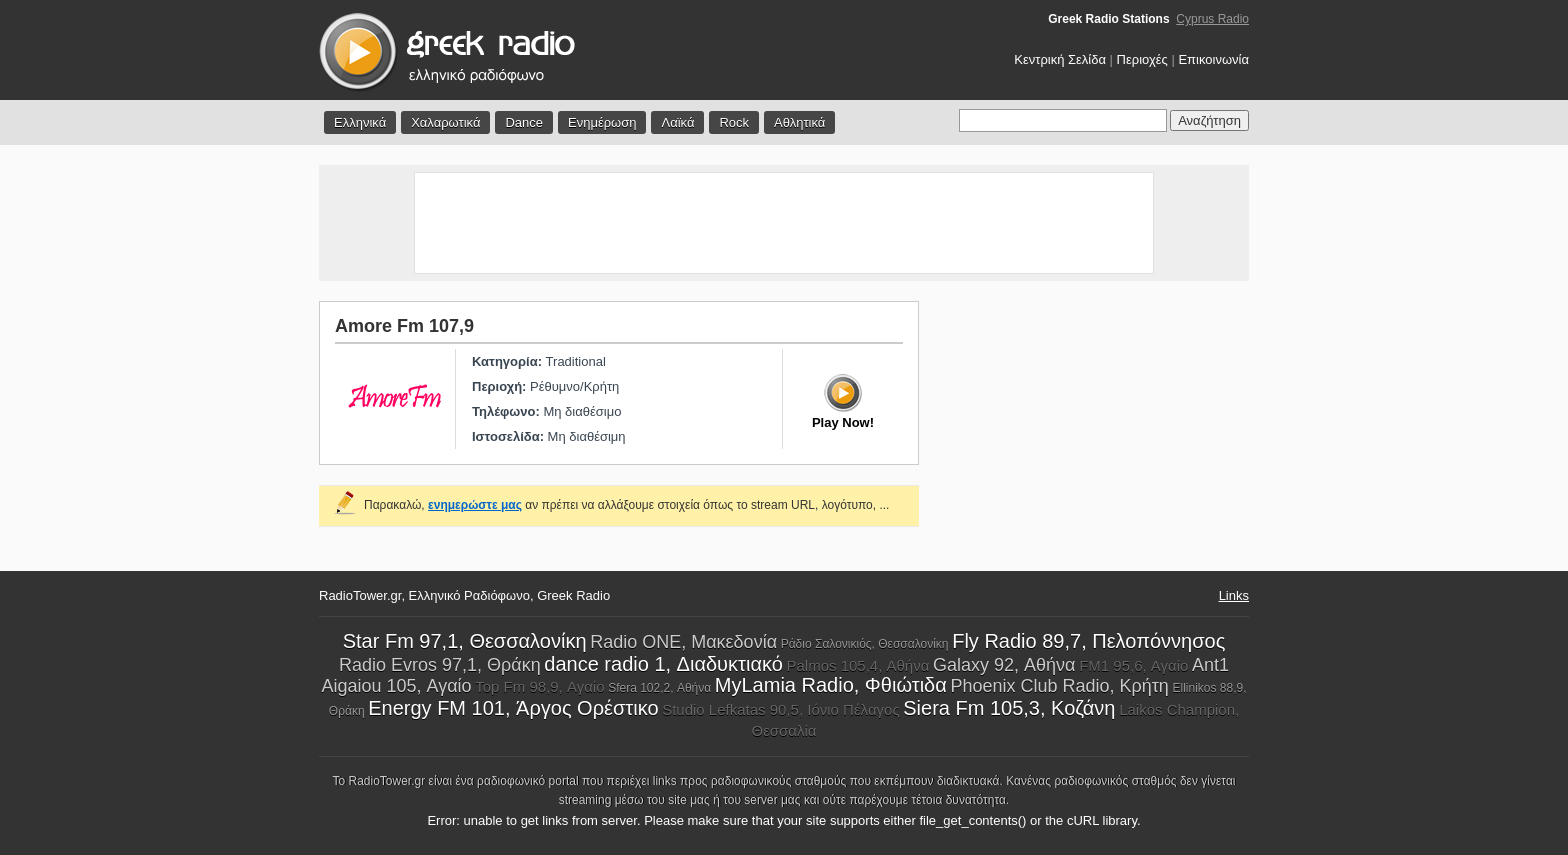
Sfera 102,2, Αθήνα (659, 688)
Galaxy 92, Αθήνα (1004, 665)
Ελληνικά (360, 122)
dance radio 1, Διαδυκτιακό (663, 664)
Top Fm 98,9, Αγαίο (539, 686)
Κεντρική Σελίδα (1060, 59)
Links (1234, 595)
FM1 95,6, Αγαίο (1133, 665)
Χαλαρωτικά (445, 122)
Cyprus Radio (1212, 19)
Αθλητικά (799, 122)
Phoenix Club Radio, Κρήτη (1059, 686)
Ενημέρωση (602, 122)
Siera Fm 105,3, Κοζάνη (1009, 708)
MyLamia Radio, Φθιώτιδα (831, 685)
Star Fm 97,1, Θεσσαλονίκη (465, 641)
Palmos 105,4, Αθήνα (857, 665)
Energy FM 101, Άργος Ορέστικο (513, 708)
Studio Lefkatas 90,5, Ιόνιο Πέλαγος (781, 709)
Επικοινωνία (1213, 59)
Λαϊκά (677, 122)
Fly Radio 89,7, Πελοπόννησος (1088, 641)
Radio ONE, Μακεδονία (683, 642)
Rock (734, 122)
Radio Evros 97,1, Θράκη (440, 665)
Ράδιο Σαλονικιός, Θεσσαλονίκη (865, 644)
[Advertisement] (784, 223)
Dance (524, 122)
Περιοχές (1142, 59)
